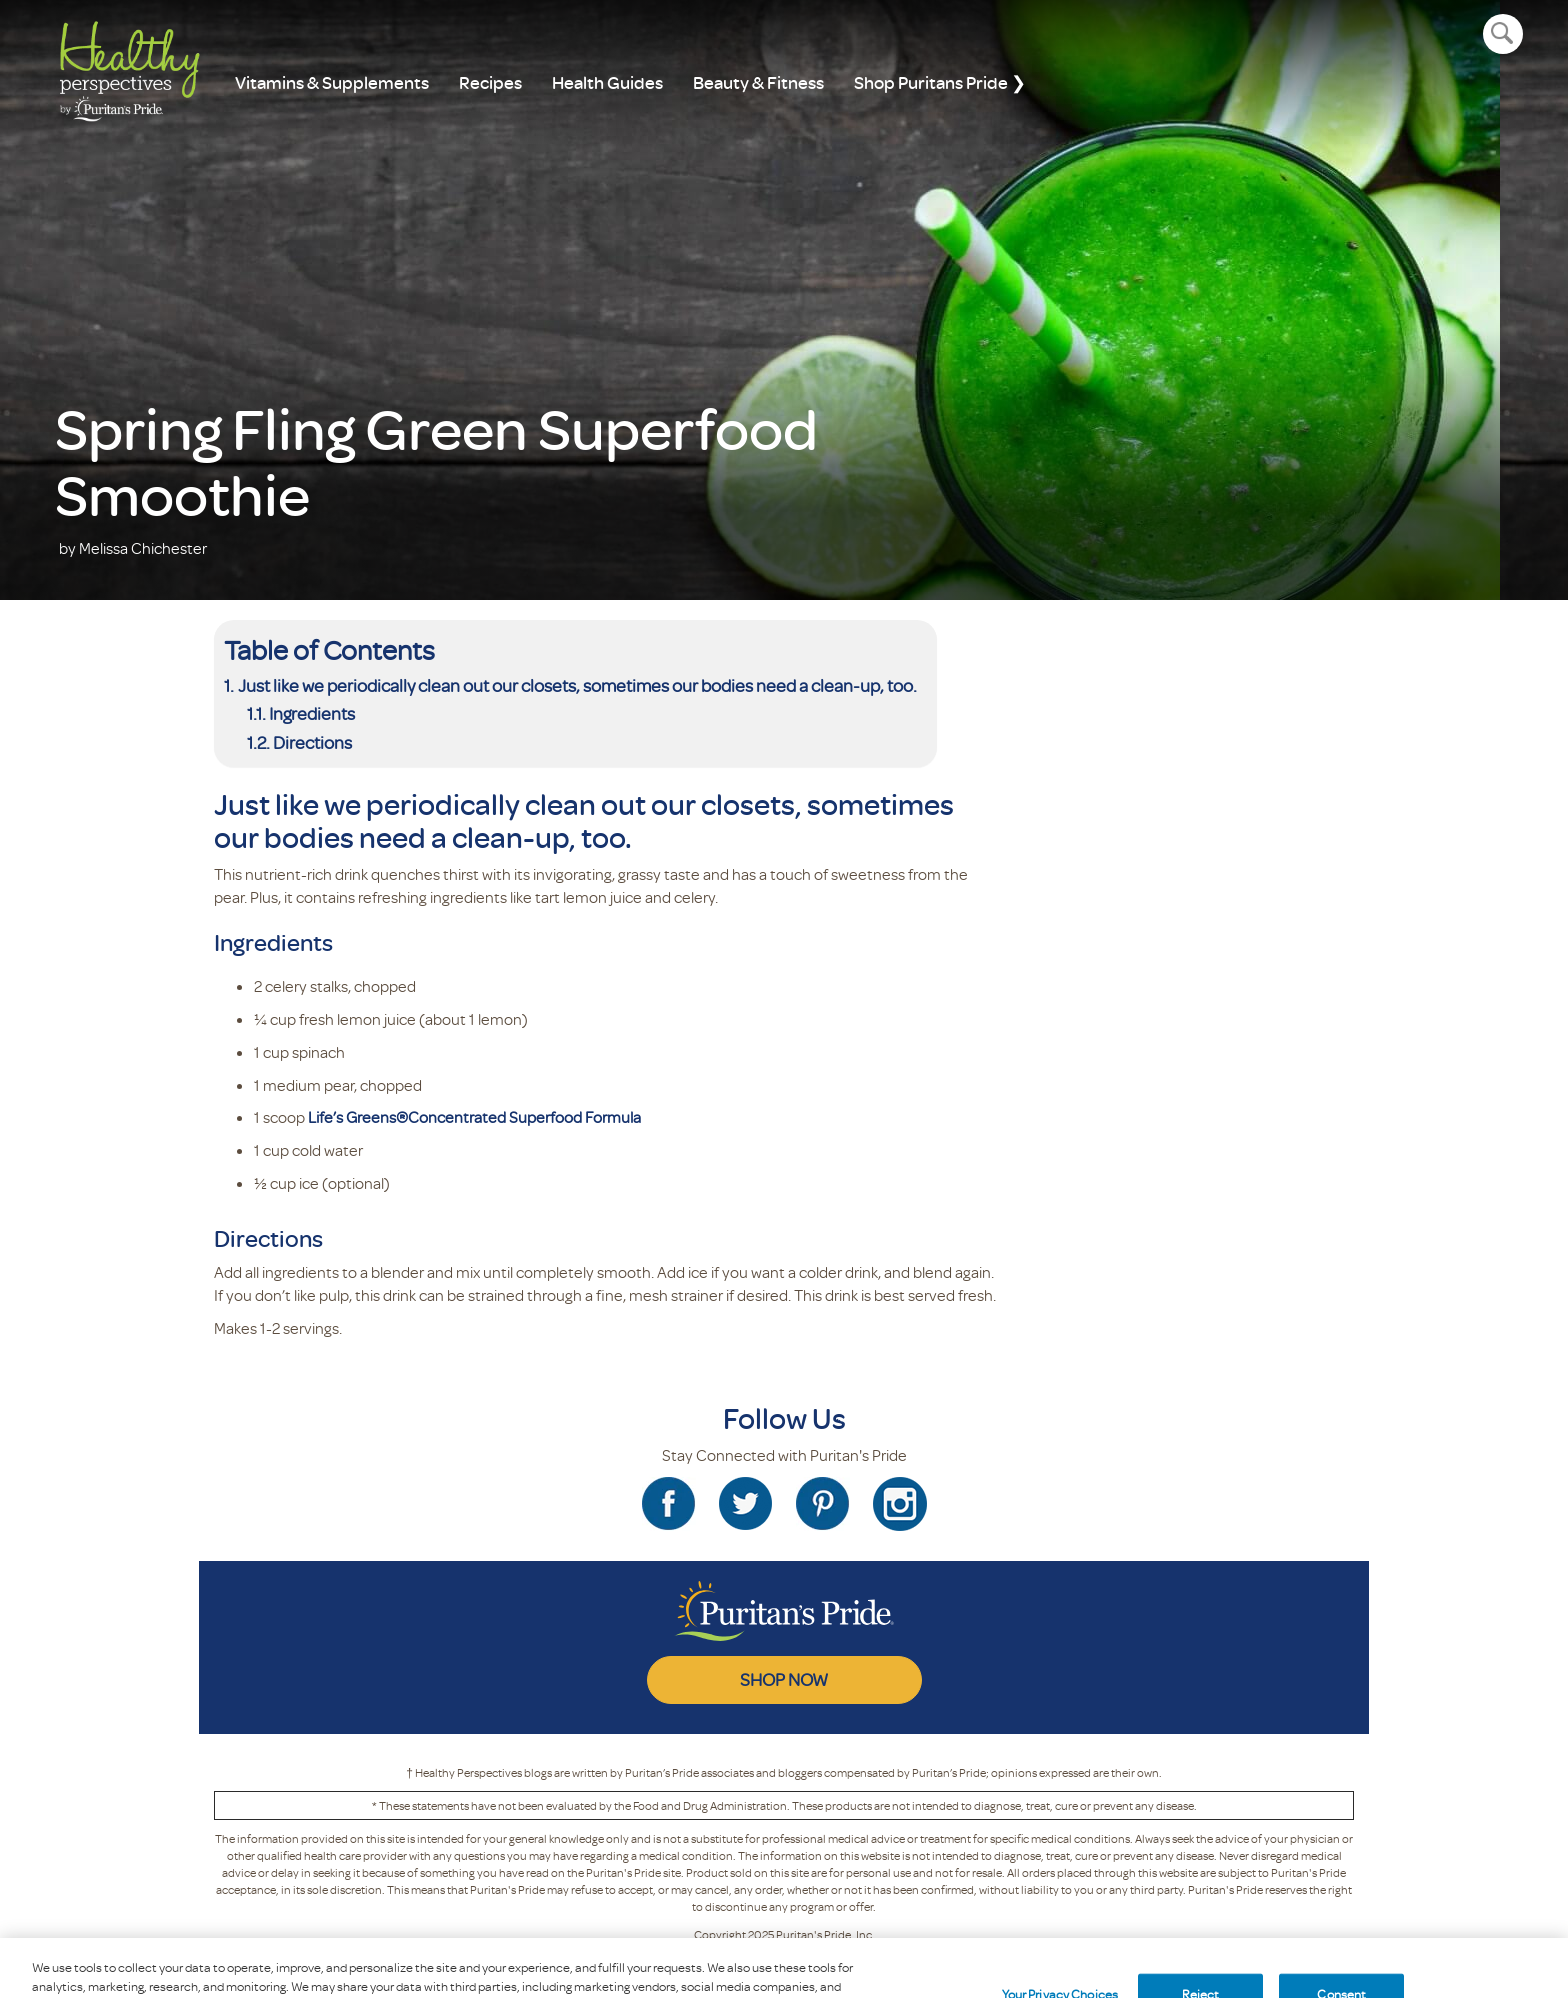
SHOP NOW (784, 1679)
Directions (312, 742)
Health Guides (607, 82)
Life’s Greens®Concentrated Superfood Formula (474, 1117)
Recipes (490, 82)
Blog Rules (874, 1961)
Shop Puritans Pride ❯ (940, 82)
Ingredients (312, 713)
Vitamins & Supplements (332, 82)
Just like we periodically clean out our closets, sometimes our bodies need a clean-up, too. (577, 685)
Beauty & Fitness (758, 82)
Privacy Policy (703, 1961)
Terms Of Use (793, 1961)
